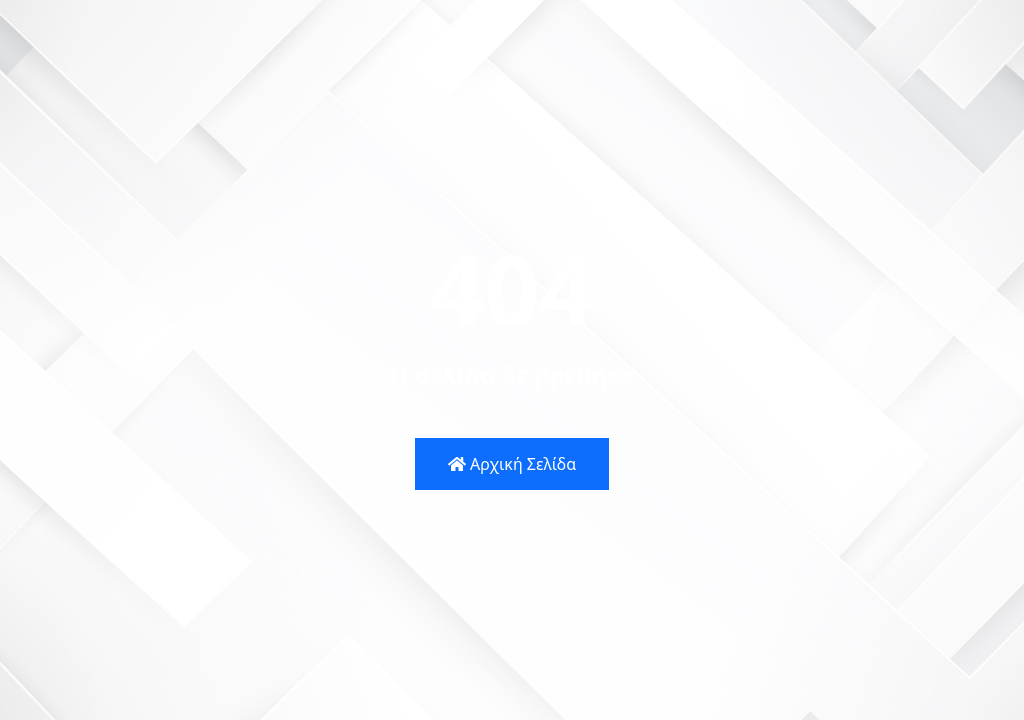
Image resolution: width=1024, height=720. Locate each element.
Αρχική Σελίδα (512, 464)
